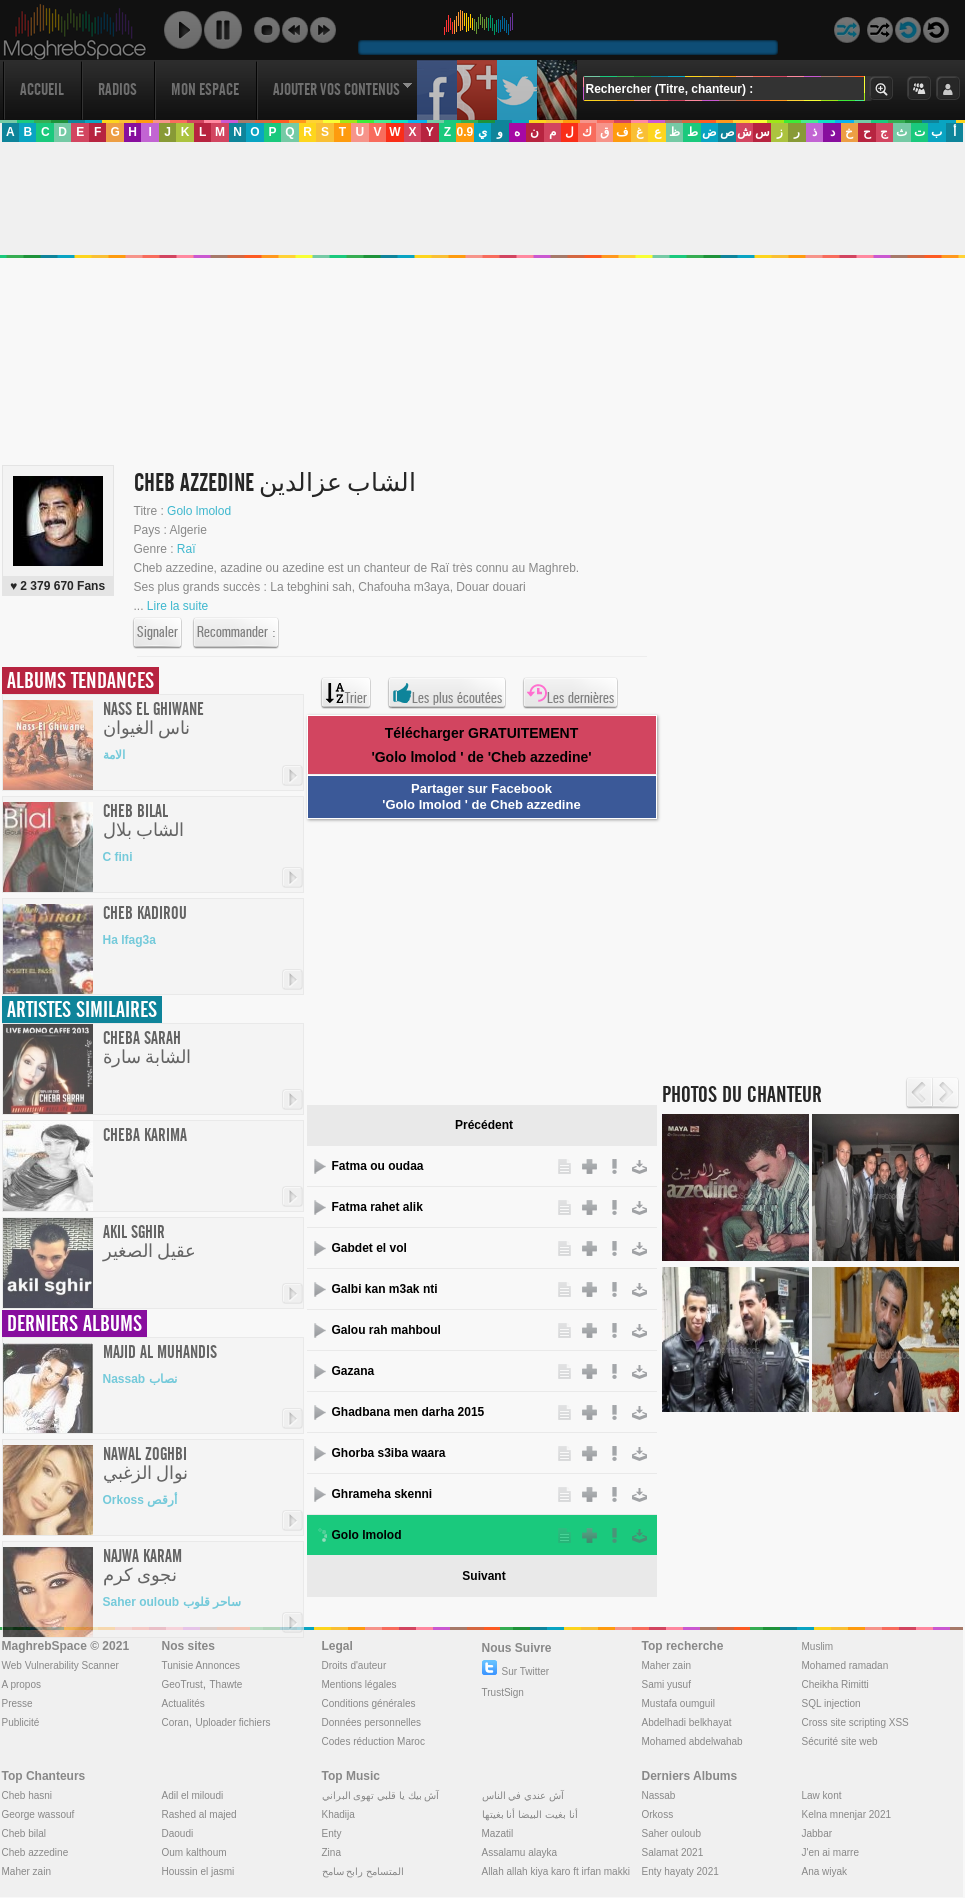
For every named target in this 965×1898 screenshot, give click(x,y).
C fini (118, 857)
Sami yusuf (666, 1684)
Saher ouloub (672, 1833)
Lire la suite (177, 606)
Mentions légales (359, 1684)
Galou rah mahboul (386, 1330)
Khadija (338, 1814)
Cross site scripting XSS (855, 1722)
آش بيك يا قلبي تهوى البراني (381, 1795)
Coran (175, 1722)
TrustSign (503, 1692)
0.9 (464, 132)
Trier (346, 693)
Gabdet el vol (369, 1248)
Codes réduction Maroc (373, 1741)
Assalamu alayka (520, 1852)
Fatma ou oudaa (378, 1166)
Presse (17, 1703)
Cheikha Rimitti (835, 1684)
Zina (331, 1852)
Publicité (21, 1722)
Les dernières (570, 693)
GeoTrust (182, 1684)
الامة (114, 755)
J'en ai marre (831, 1852)
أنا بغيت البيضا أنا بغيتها (530, 1814)
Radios (117, 89)
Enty (332, 1833)
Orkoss (658, 1814)
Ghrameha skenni (382, 1494)
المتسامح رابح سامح (363, 1871)
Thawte (225, 1684)
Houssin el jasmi (198, 1871)
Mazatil (498, 1833)
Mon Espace (205, 89)
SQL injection (831, 1703)
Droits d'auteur (354, 1665)
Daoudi (178, 1833)
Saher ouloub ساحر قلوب (172, 1602)
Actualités (183, 1703)
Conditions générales (369, 1703)
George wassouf (38, 1814)
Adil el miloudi (193, 1795)
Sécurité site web (840, 1741)
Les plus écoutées (447, 693)
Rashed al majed (199, 1814)
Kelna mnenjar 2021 (847, 1814)
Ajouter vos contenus (343, 89)
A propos (21, 1684)
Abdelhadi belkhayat (687, 1722)
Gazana (353, 1371)
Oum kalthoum (194, 1852)
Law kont (822, 1795)
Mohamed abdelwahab (692, 1741)
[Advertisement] (475, 959)
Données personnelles (372, 1722)
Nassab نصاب (140, 1379)
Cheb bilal (24, 1833)
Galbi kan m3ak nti (385, 1289)
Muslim (818, 1646)
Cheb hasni (27, 1795)
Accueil (42, 89)
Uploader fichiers (232, 1722)
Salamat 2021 (673, 1852)
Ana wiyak (825, 1871)
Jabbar (817, 1833)
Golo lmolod (199, 511)
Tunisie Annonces (201, 1665)
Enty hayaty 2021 (680, 1871)
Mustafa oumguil (678, 1703)
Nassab (659, 1795)
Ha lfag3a (129, 940)
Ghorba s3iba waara (389, 1453)
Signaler (157, 633)
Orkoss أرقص (140, 1500)
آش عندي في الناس (523, 1795)
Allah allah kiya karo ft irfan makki (556, 1871)
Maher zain (666, 1665)
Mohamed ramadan (845, 1665)
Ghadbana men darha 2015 (408, 1412)
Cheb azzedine (35, 1852)
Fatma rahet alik (377, 1207)
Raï (186, 549)
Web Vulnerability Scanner (60, 1665)
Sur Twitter (516, 1671)
